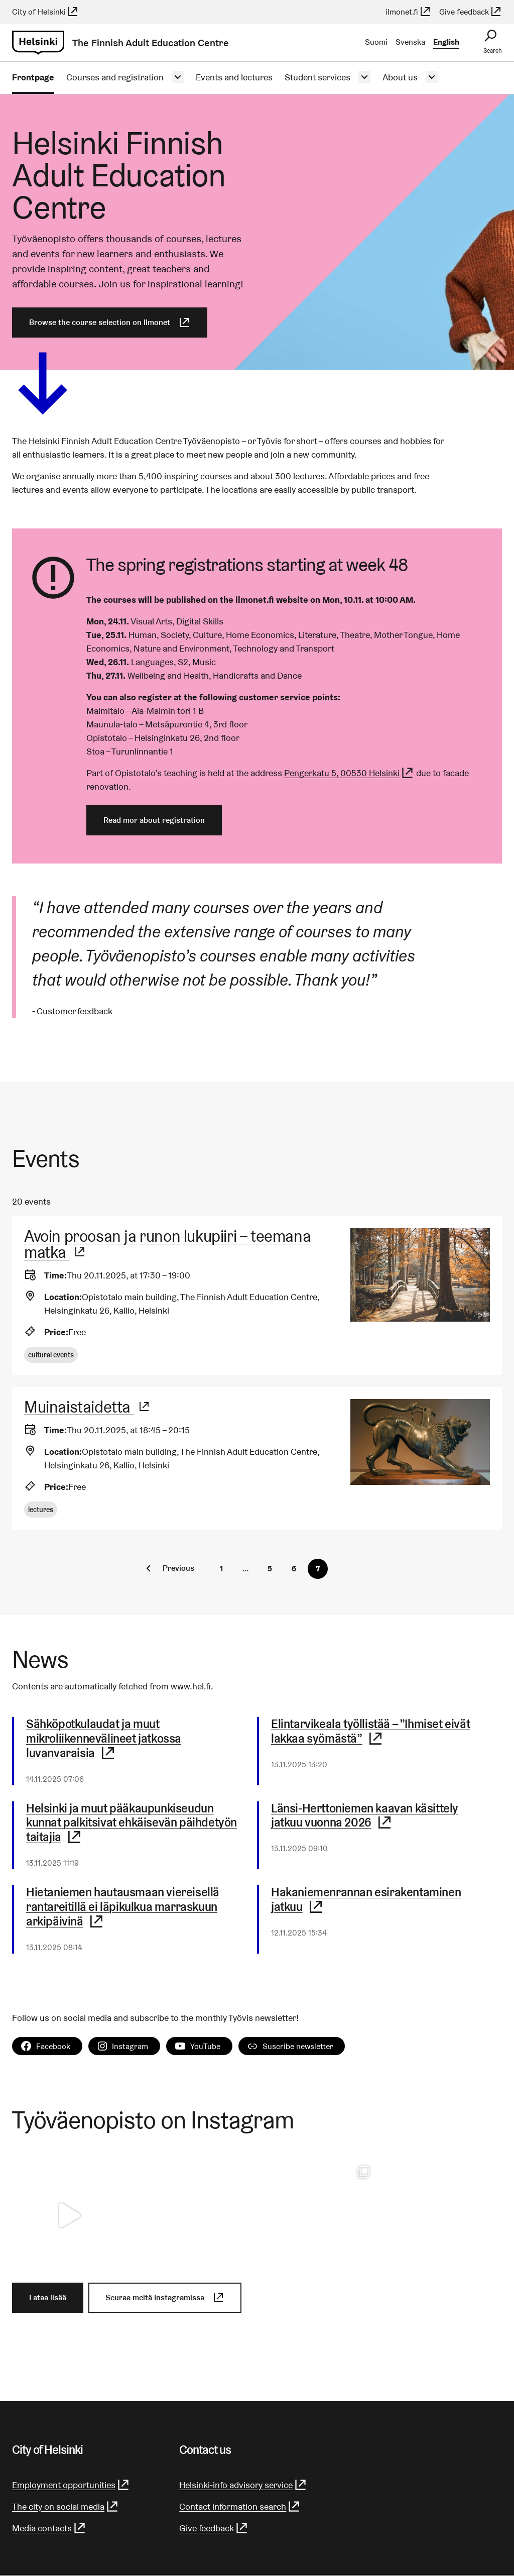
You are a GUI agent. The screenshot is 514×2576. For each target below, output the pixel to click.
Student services (317, 77)
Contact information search (240, 2506)
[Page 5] (270, 1569)
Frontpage (33, 77)
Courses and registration (115, 77)
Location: (63, 1297)
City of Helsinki (45, 12)
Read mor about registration (154, 820)
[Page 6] (294, 1569)
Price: (56, 1332)
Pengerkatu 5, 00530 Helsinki (349, 773)
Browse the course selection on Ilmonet (109, 322)
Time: (55, 1275)
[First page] (221, 1569)
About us (400, 77)
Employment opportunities (71, 2485)
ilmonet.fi (408, 12)
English (446, 42)
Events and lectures (234, 77)
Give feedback (470, 12)
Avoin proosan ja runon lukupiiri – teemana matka (167, 1244)
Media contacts (49, 2528)
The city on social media (65, 2506)
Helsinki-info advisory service (243, 2485)
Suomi (376, 42)
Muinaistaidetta (87, 1407)
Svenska (410, 42)
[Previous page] (168, 1568)
